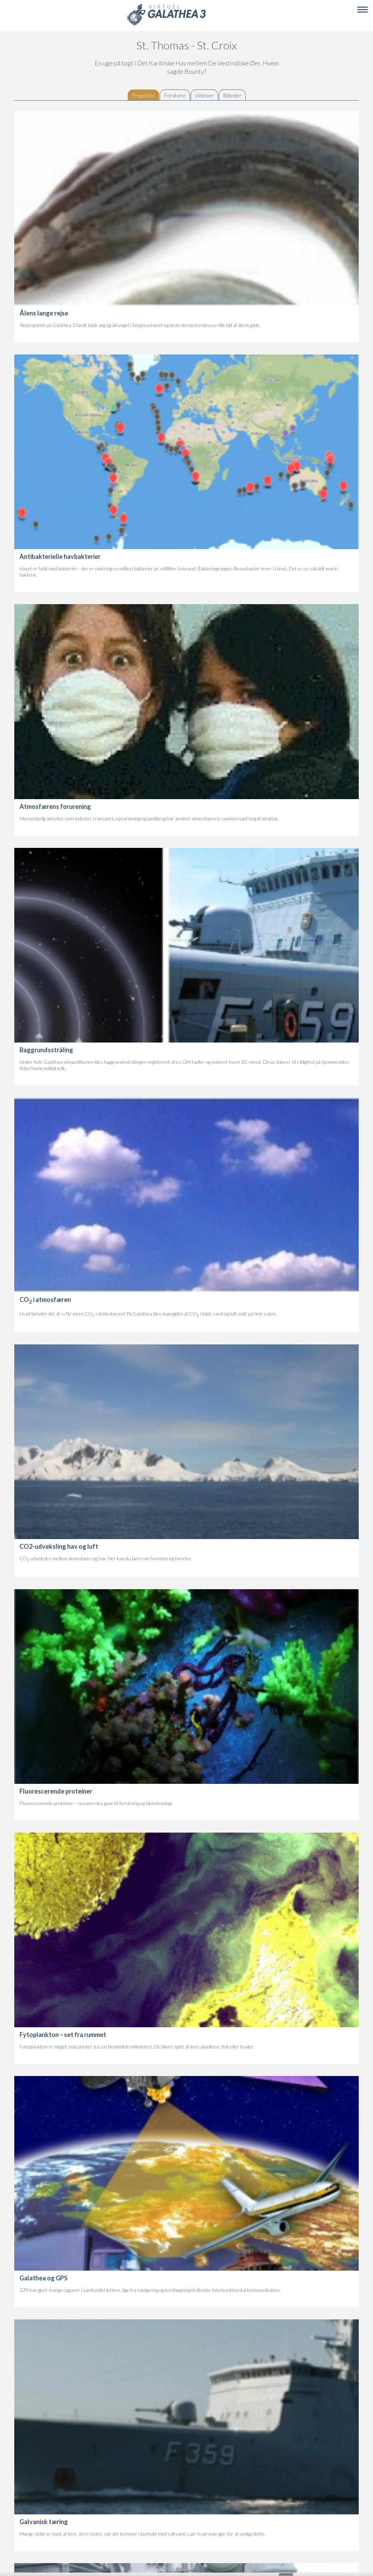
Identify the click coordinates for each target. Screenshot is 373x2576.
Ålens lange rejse (43, 313)
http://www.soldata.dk (42, 1068)
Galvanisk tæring (43, 2522)
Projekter (145, 95)
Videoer (204, 95)
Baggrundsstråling (46, 1050)
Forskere (175, 95)
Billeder (232, 95)
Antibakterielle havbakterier (60, 556)
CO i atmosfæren (45, 1299)
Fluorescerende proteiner (55, 1791)
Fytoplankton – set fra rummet (62, 2034)
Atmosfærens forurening (55, 806)
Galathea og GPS (43, 2278)
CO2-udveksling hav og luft (58, 1546)
